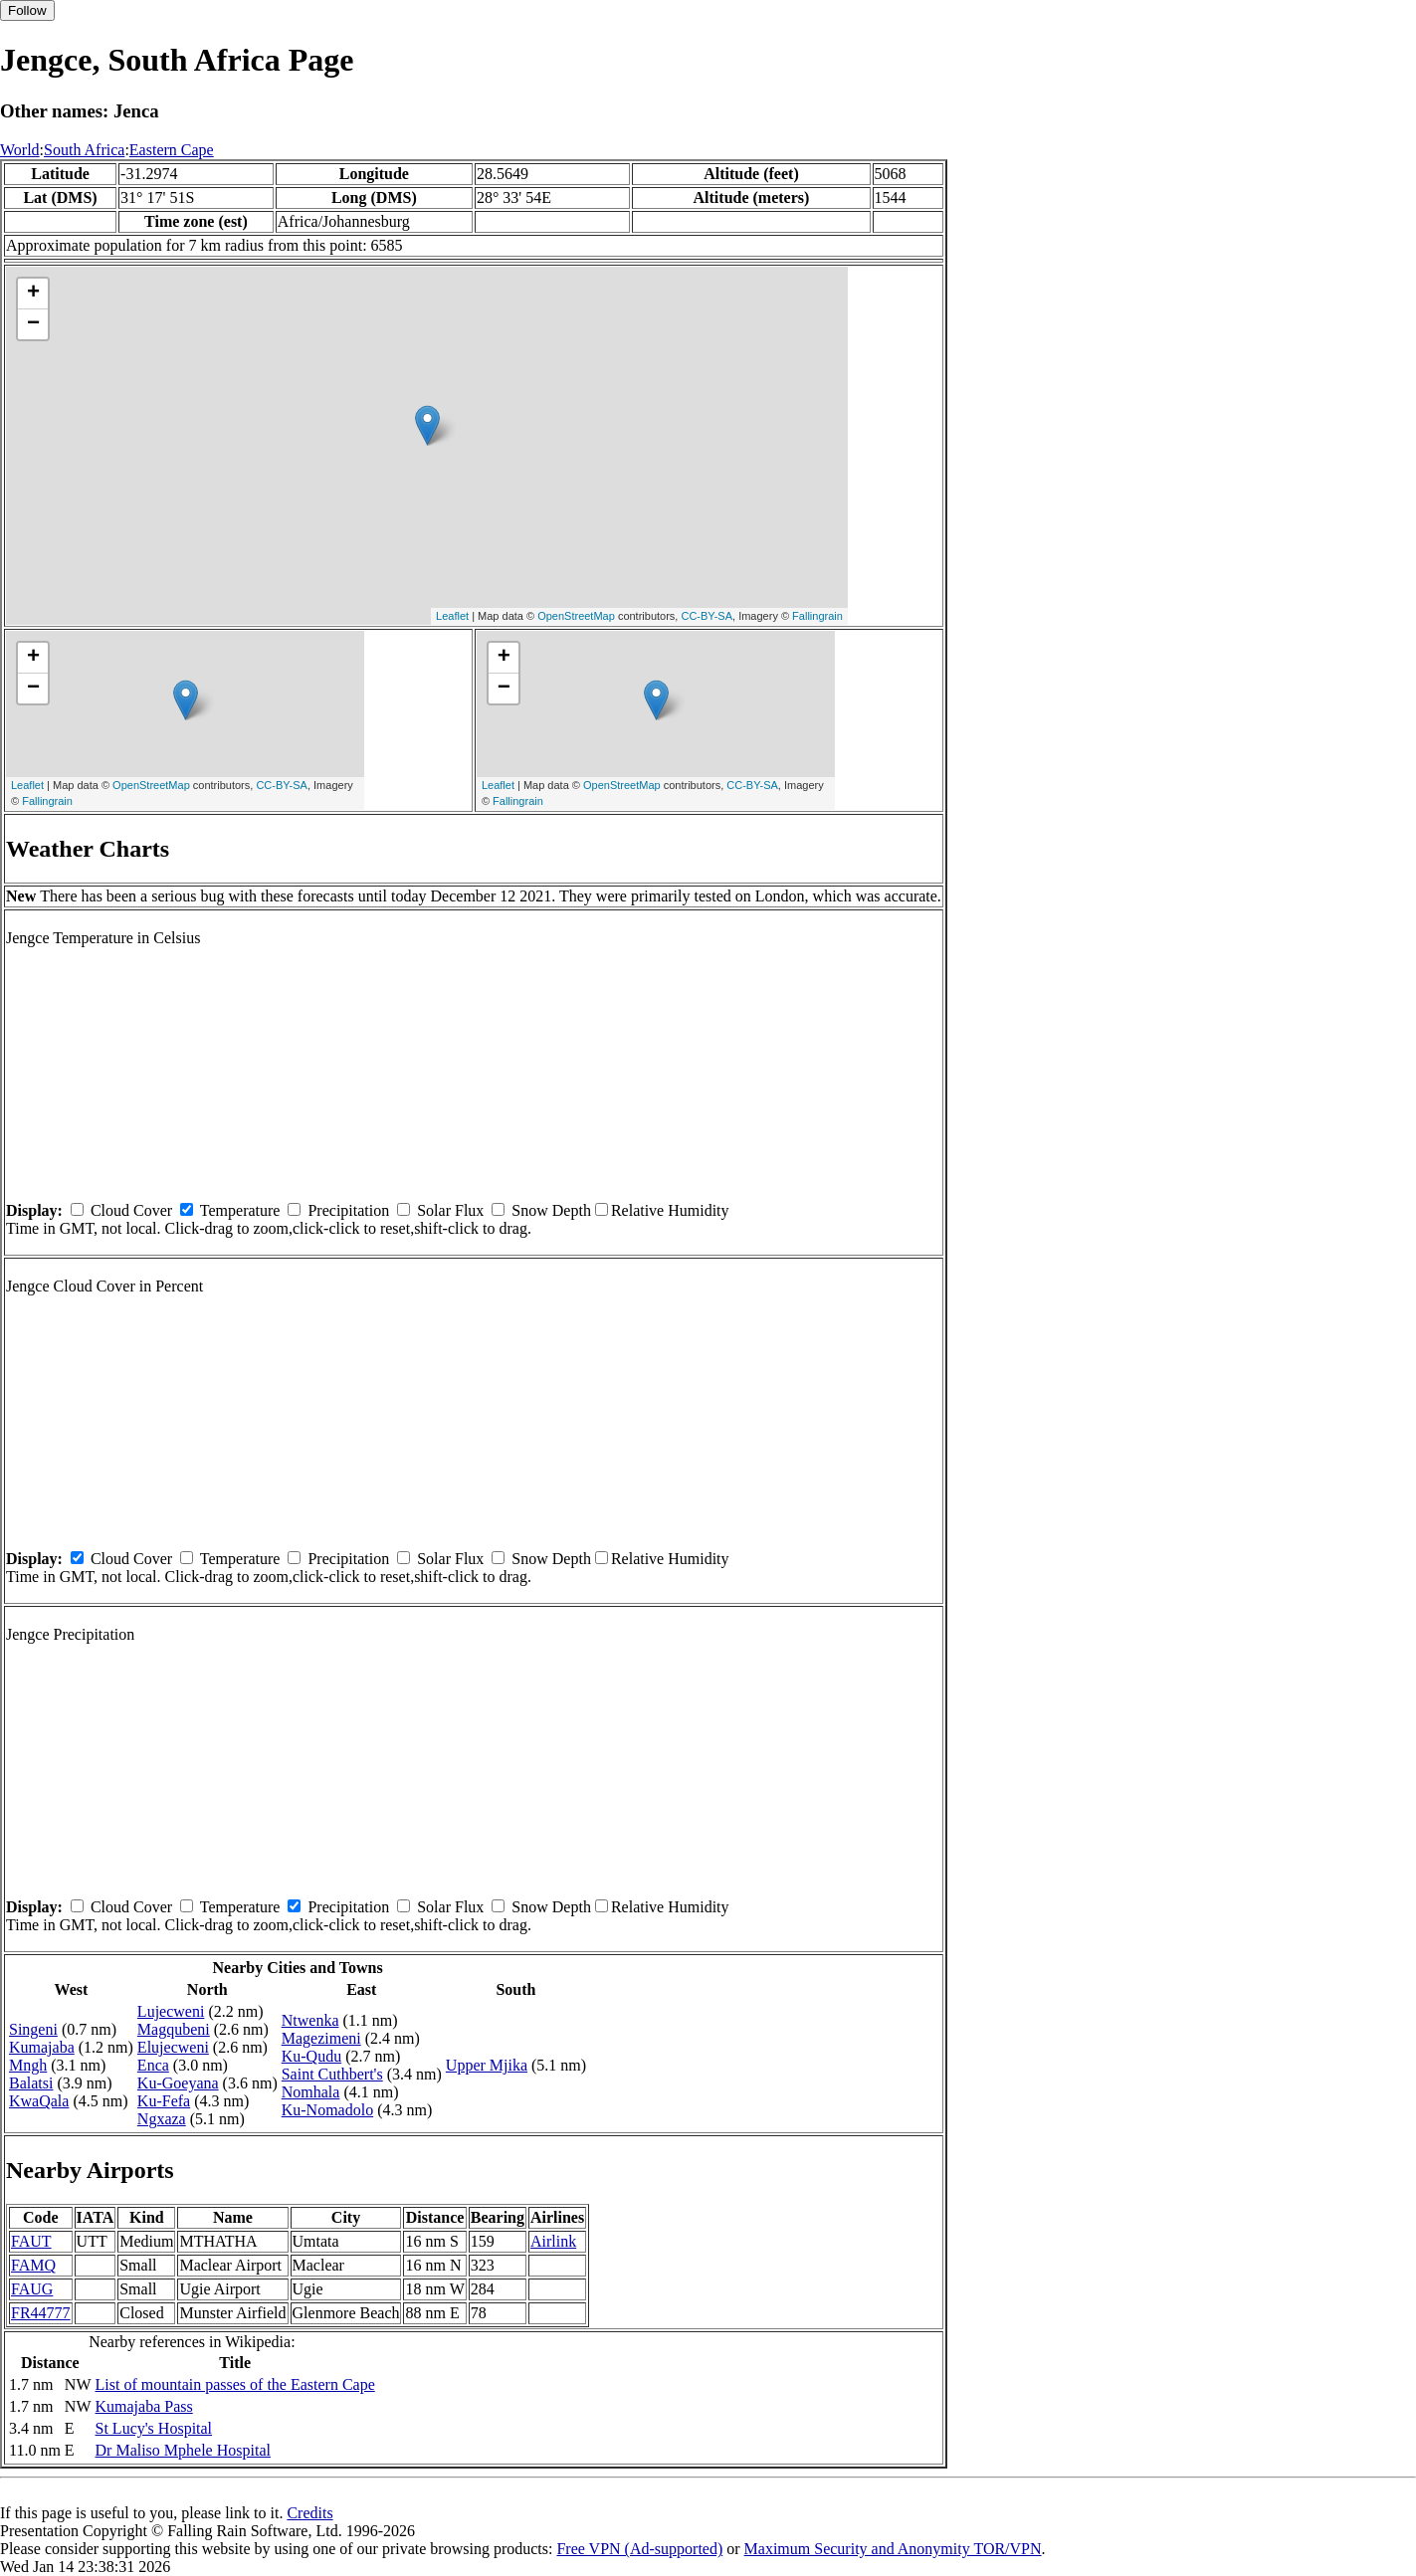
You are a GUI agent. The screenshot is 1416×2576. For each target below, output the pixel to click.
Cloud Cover (131, 1210)
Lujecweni (171, 2011)
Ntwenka (310, 2020)
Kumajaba (42, 2047)
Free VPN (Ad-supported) (639, 2548)
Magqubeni (173, 2029)
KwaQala (39, 2100)
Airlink (553, 2241)
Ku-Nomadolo (327, 2109)
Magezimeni (321, 2038)
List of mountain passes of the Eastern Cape (235, 2384)
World (20, 149)
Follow (27, 10)
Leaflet (452, 616)
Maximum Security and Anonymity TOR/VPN (893, 2548)
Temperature (240, 1210)
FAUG (32, 2288)
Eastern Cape (171, 149)
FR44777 (41, 2312)
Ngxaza (161, 2118)
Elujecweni (173, 2047)
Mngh (28, 2065)
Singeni (33, 2029)
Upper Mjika (486, 2065)
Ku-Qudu (311, 2056)
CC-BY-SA (706, 616)
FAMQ (33, 2265)
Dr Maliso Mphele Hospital (183, 2450)
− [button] (33, 324)
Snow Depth (551, 1210)
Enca (153, 2065)
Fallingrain (817, 616)
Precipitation (348, 1210)
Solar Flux (450, 1210)
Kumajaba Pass (144, 2406)
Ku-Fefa (163, 2100)
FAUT (31, 2241)
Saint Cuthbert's (332, 2074)
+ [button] (33, 293)
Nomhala (311, 2091)
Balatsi (31, 2083)
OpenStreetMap (576, 616)
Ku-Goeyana (178, 2083)
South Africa (84, 149)
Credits (309, 2512)
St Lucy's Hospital (154, 2428)
